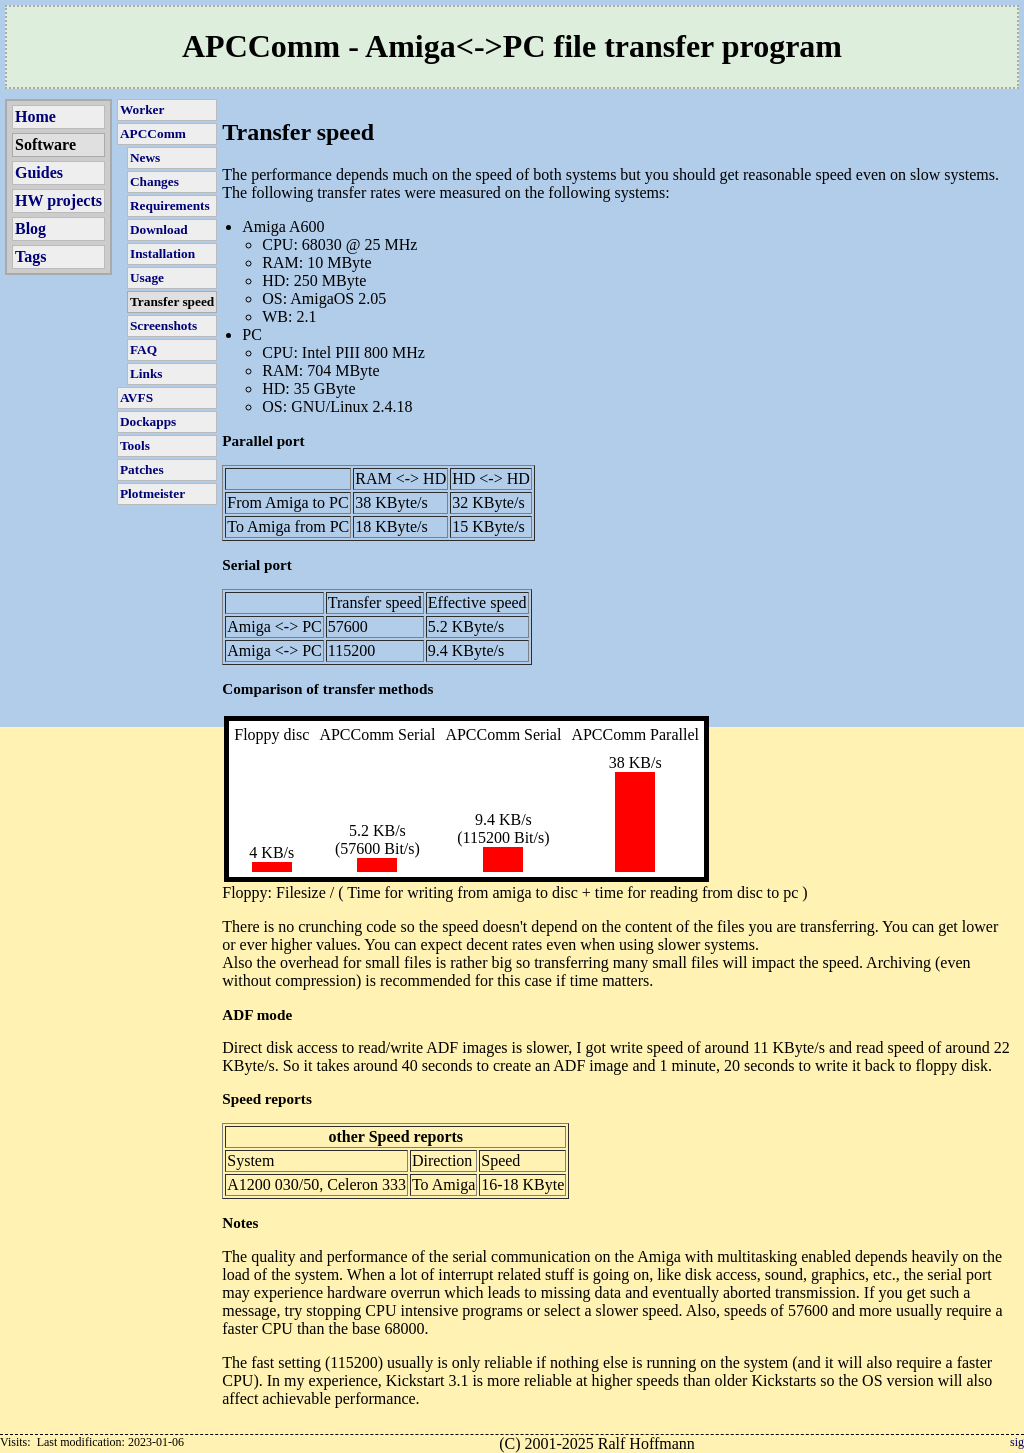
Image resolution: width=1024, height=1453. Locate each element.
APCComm (153, 133)
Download (159, 229)
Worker (142, 109)
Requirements (170, 205)
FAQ (143, 349)
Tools (135, 445)
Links (146, 373)
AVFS (136, 397)
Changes (154, 181)
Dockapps (148, 421)
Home (35, 116)
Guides (39, 172)
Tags (30, 256)
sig (1017, 1442)
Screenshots (163, 325)
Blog (30, 228)
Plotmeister (152, 493)
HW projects (58, 200)
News (145, 157)
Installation (162, 253)
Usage (147, 277)
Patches (142, 469)
